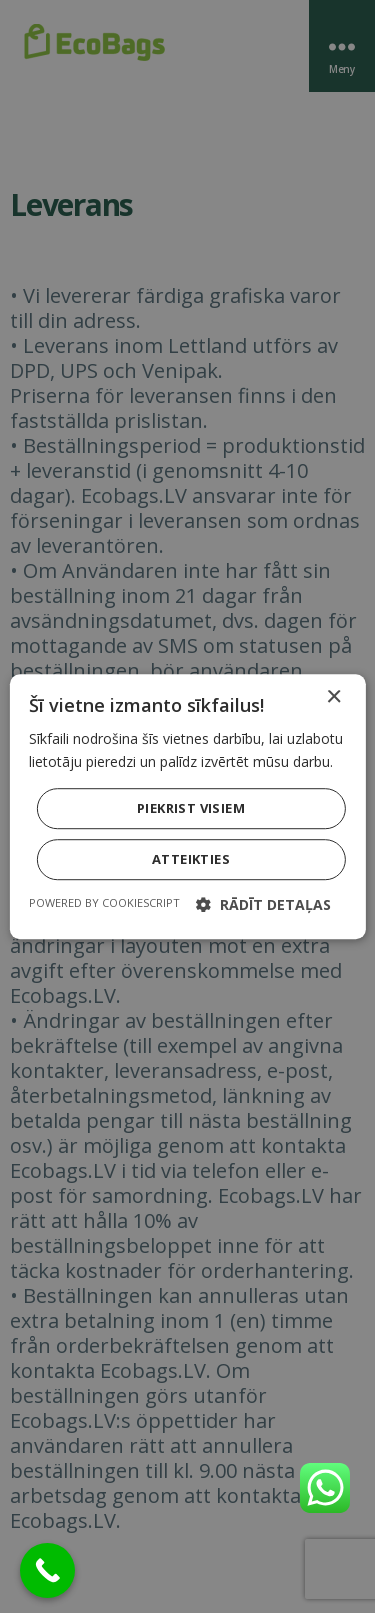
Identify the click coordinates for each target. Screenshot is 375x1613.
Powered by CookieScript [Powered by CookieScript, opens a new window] (104, 902)
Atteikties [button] (191, 859)
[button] (263, 904)
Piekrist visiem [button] (191, 808)
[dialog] (187, 806)
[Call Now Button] (47, 1570)
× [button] (333, 697)
